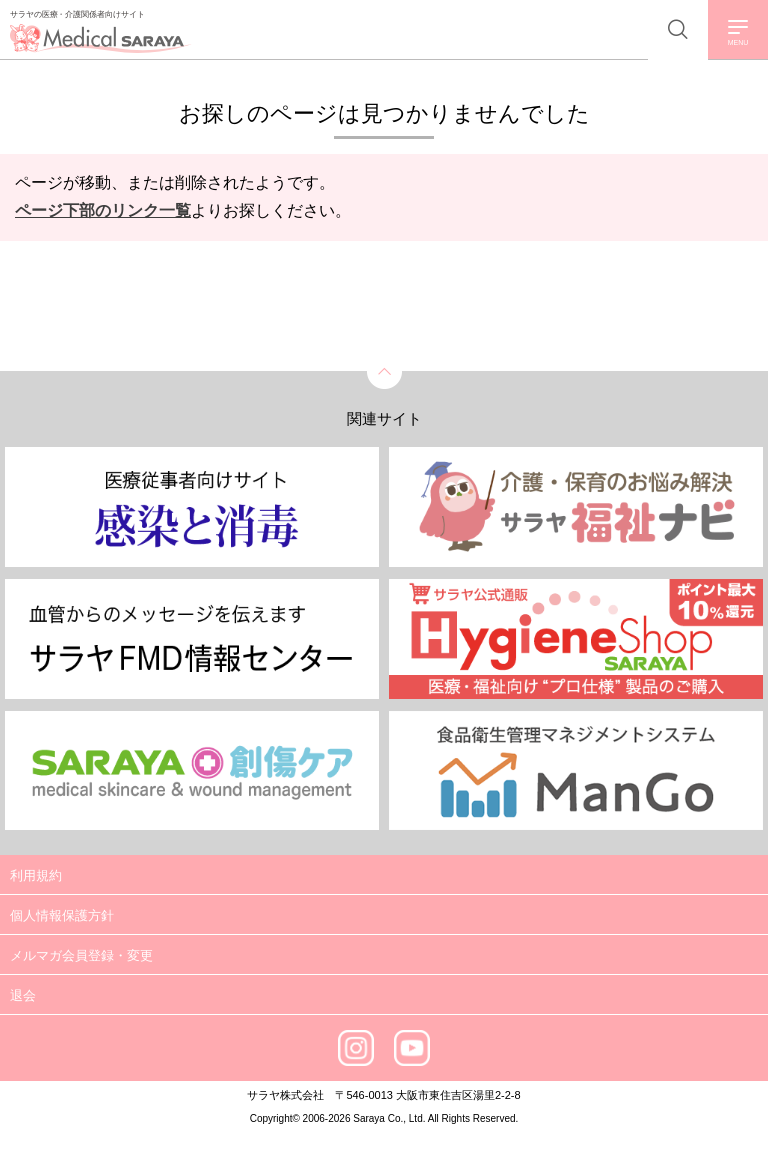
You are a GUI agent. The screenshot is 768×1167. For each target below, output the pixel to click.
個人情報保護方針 (62, 915)
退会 (23, 995)
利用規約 (36, 875)
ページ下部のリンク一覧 (103, 210)
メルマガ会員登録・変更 (81, 955)
